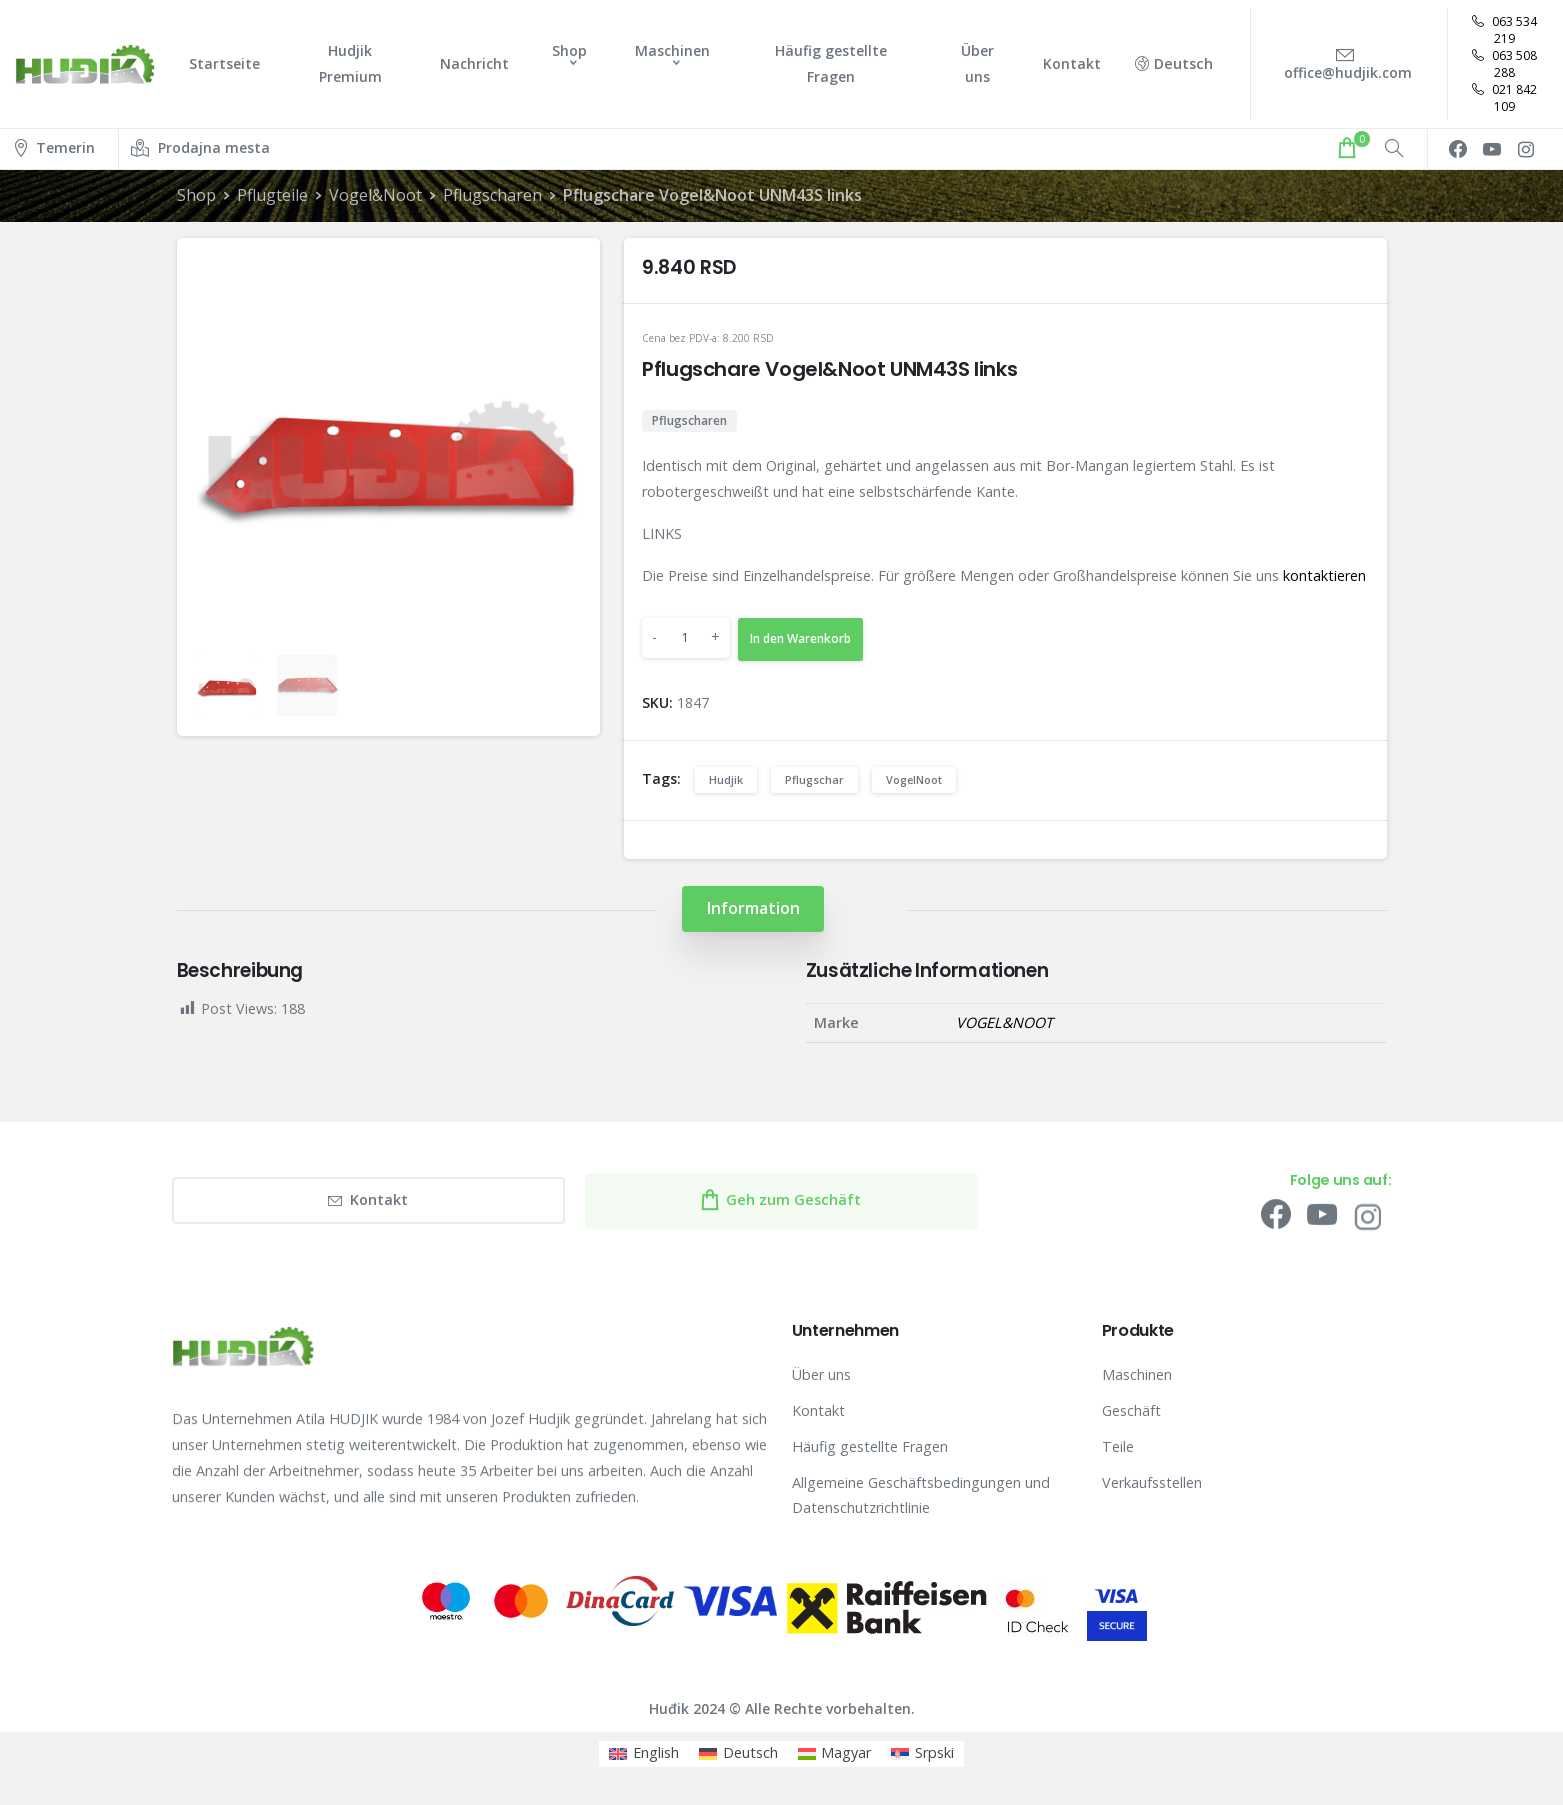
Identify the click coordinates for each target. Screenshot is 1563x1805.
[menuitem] (644, 1754)
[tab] (753, 908)
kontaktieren (1324, 575)
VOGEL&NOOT (1004, 1022)
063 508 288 (1504, 64)
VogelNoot (914, 779)
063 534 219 (1504, 30)
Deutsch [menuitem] (750, 1752)
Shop (196, 195)
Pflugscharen (491, 195)
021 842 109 (1504, 98)
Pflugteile (272, 195)
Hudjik (726, 779)
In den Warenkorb (800, 638)
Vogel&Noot (374, 195)
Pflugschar (814, 779)
